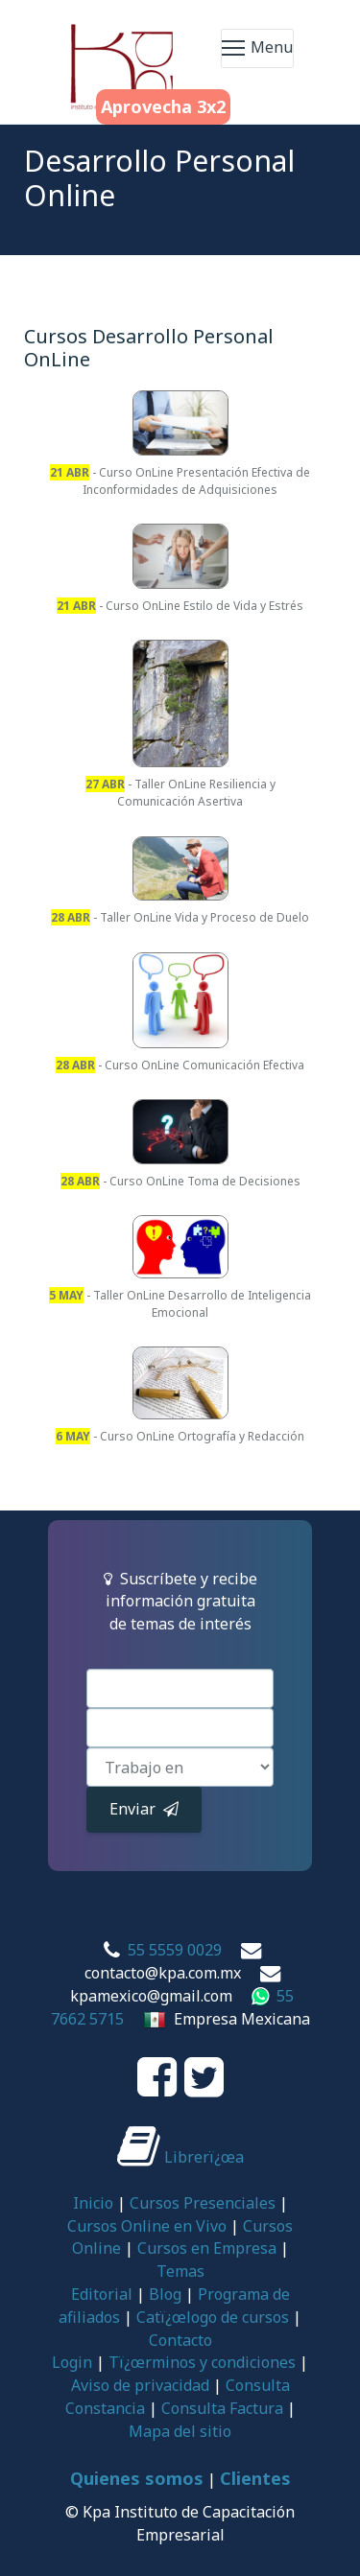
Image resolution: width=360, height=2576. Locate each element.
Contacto (180, 2340)
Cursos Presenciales (203, 2202)
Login (72, 2362)
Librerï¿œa (180, 2156)
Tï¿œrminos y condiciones (202, 2362)
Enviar (144, 1808)
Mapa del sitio (180, 2431)
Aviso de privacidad (140, 2385)
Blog (165, 2294)
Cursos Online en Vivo (147, 2225)
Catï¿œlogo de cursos (212, 2317)
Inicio (93, 2202)
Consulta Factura (222, 2408)
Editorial (101, 2294)
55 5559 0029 (175, 1949)
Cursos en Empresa (206, 2248)
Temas (180, 2271)
